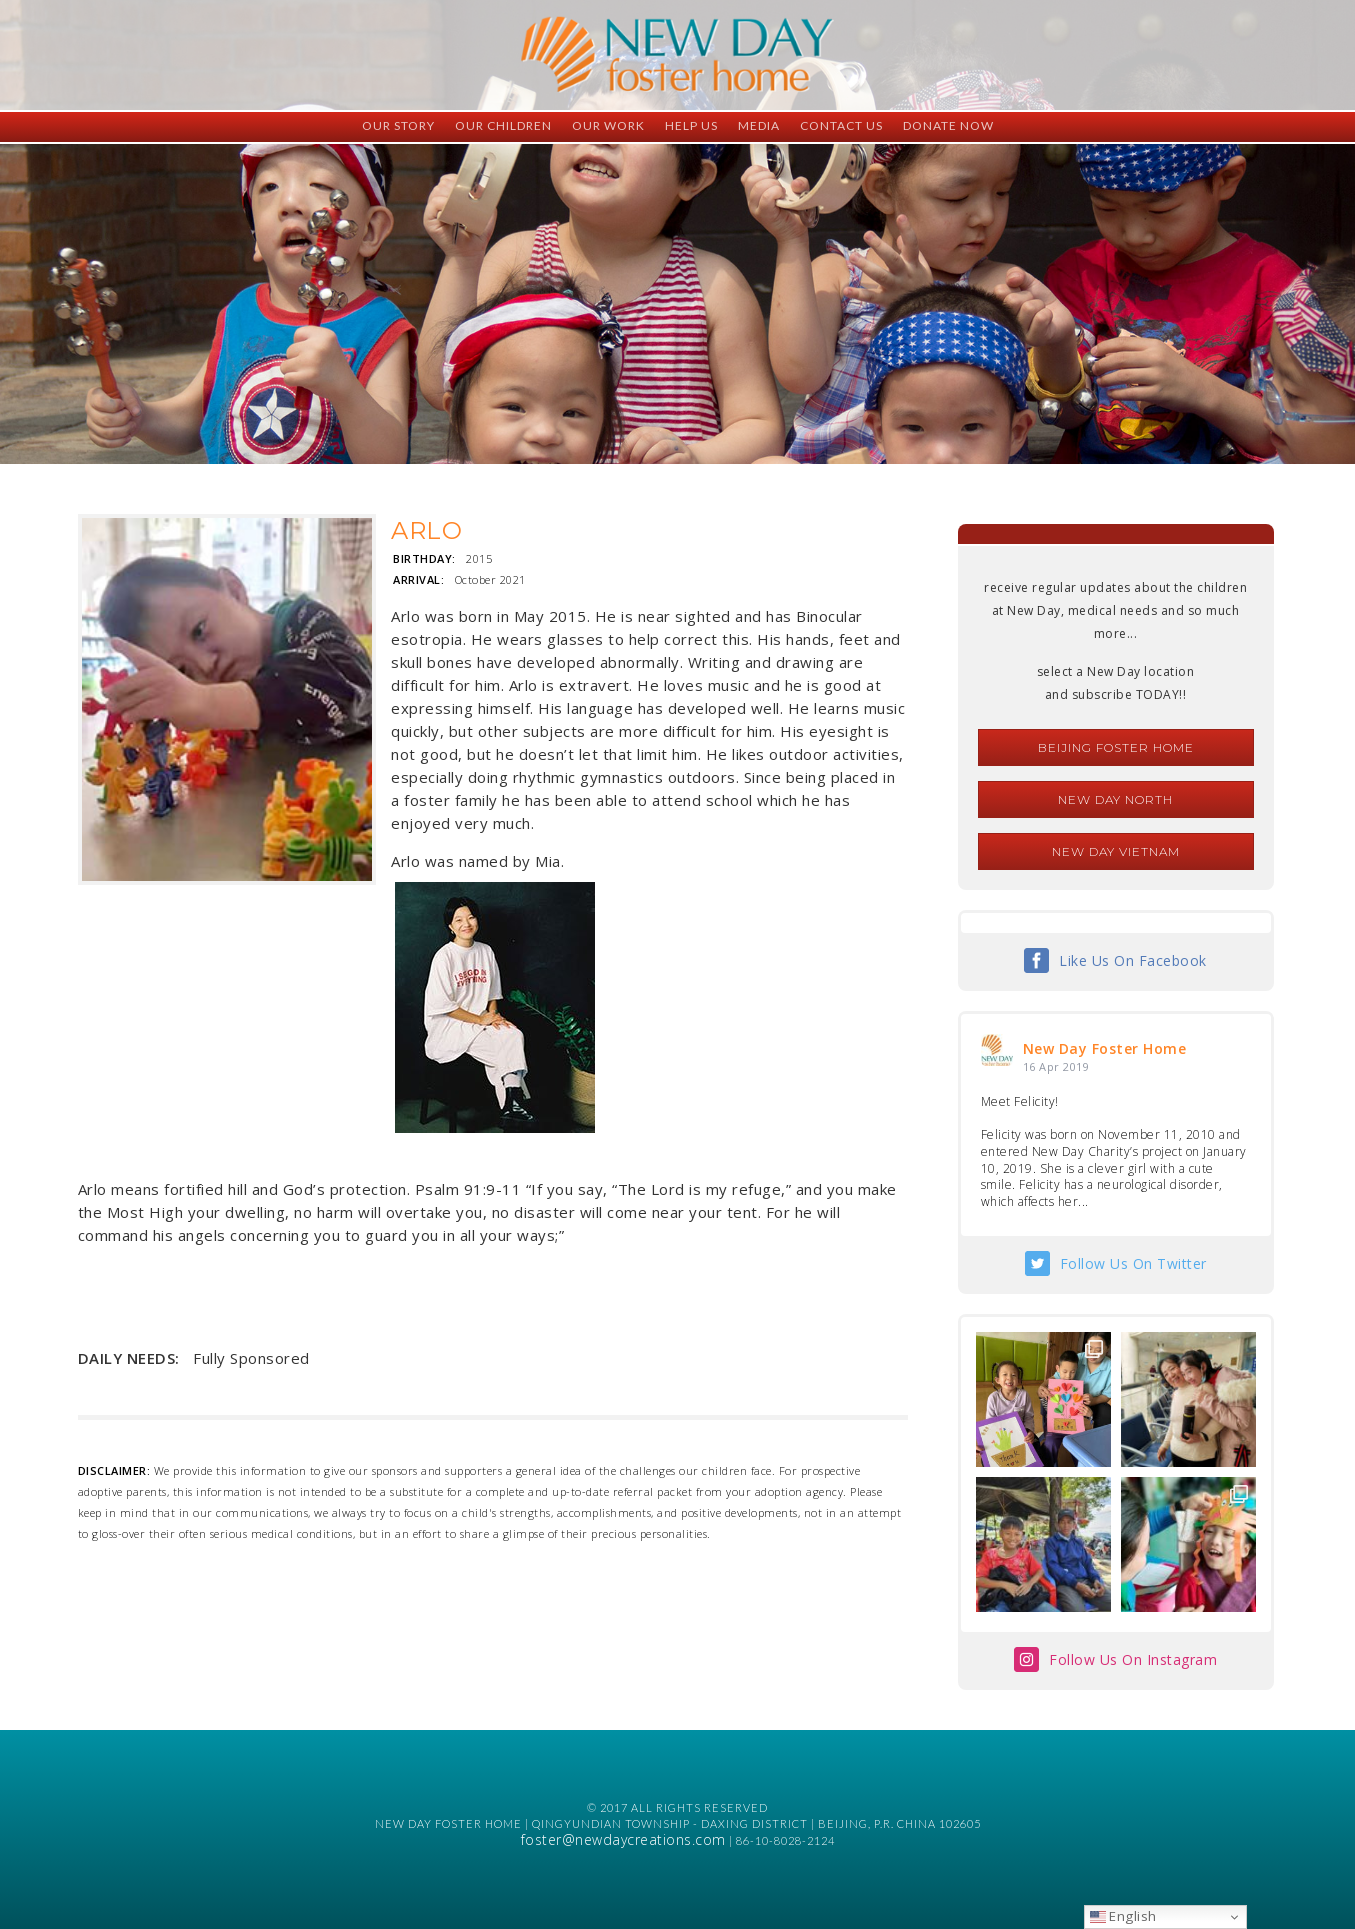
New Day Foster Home (1105, 1048)
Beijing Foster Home (1116, 747)
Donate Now (948, 125)
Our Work (608, 125)
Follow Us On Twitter (1133, 1263)
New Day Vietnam (1116, 851)
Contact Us (841, 125)
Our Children (503, 125)
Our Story (398, 125)
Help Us (691, 125)
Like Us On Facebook (1133, 960)
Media (759, 125)
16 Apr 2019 (1056, 1066)
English (1123, 1916)
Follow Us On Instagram (1133, 1659)
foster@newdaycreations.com (623, 1839)
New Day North (1115, 799)
